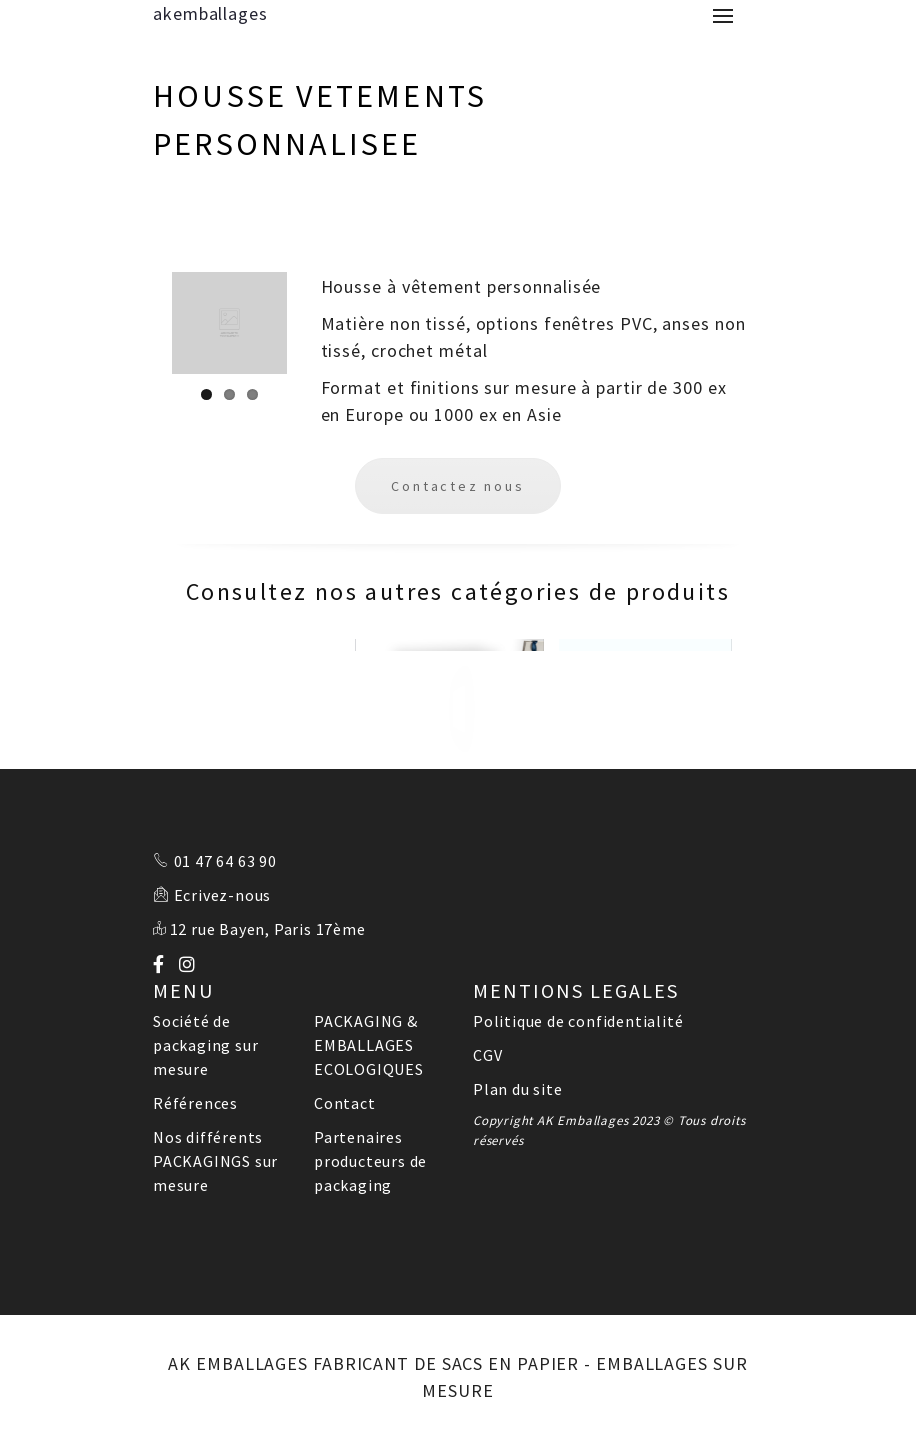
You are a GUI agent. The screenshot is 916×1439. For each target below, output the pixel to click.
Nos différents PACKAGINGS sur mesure (215, 1161)
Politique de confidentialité (578, 1021)
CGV (487, 1055)
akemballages (210, 13)
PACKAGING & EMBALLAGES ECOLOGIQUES (369, 1045)
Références (195, 1103)
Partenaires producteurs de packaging (370, 1161)
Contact (345, 1103)
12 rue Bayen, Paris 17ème (268, 929)
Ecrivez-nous (223, 895)
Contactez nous (457, 486)
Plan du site (518, 1089)
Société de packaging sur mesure (205, 1045)
